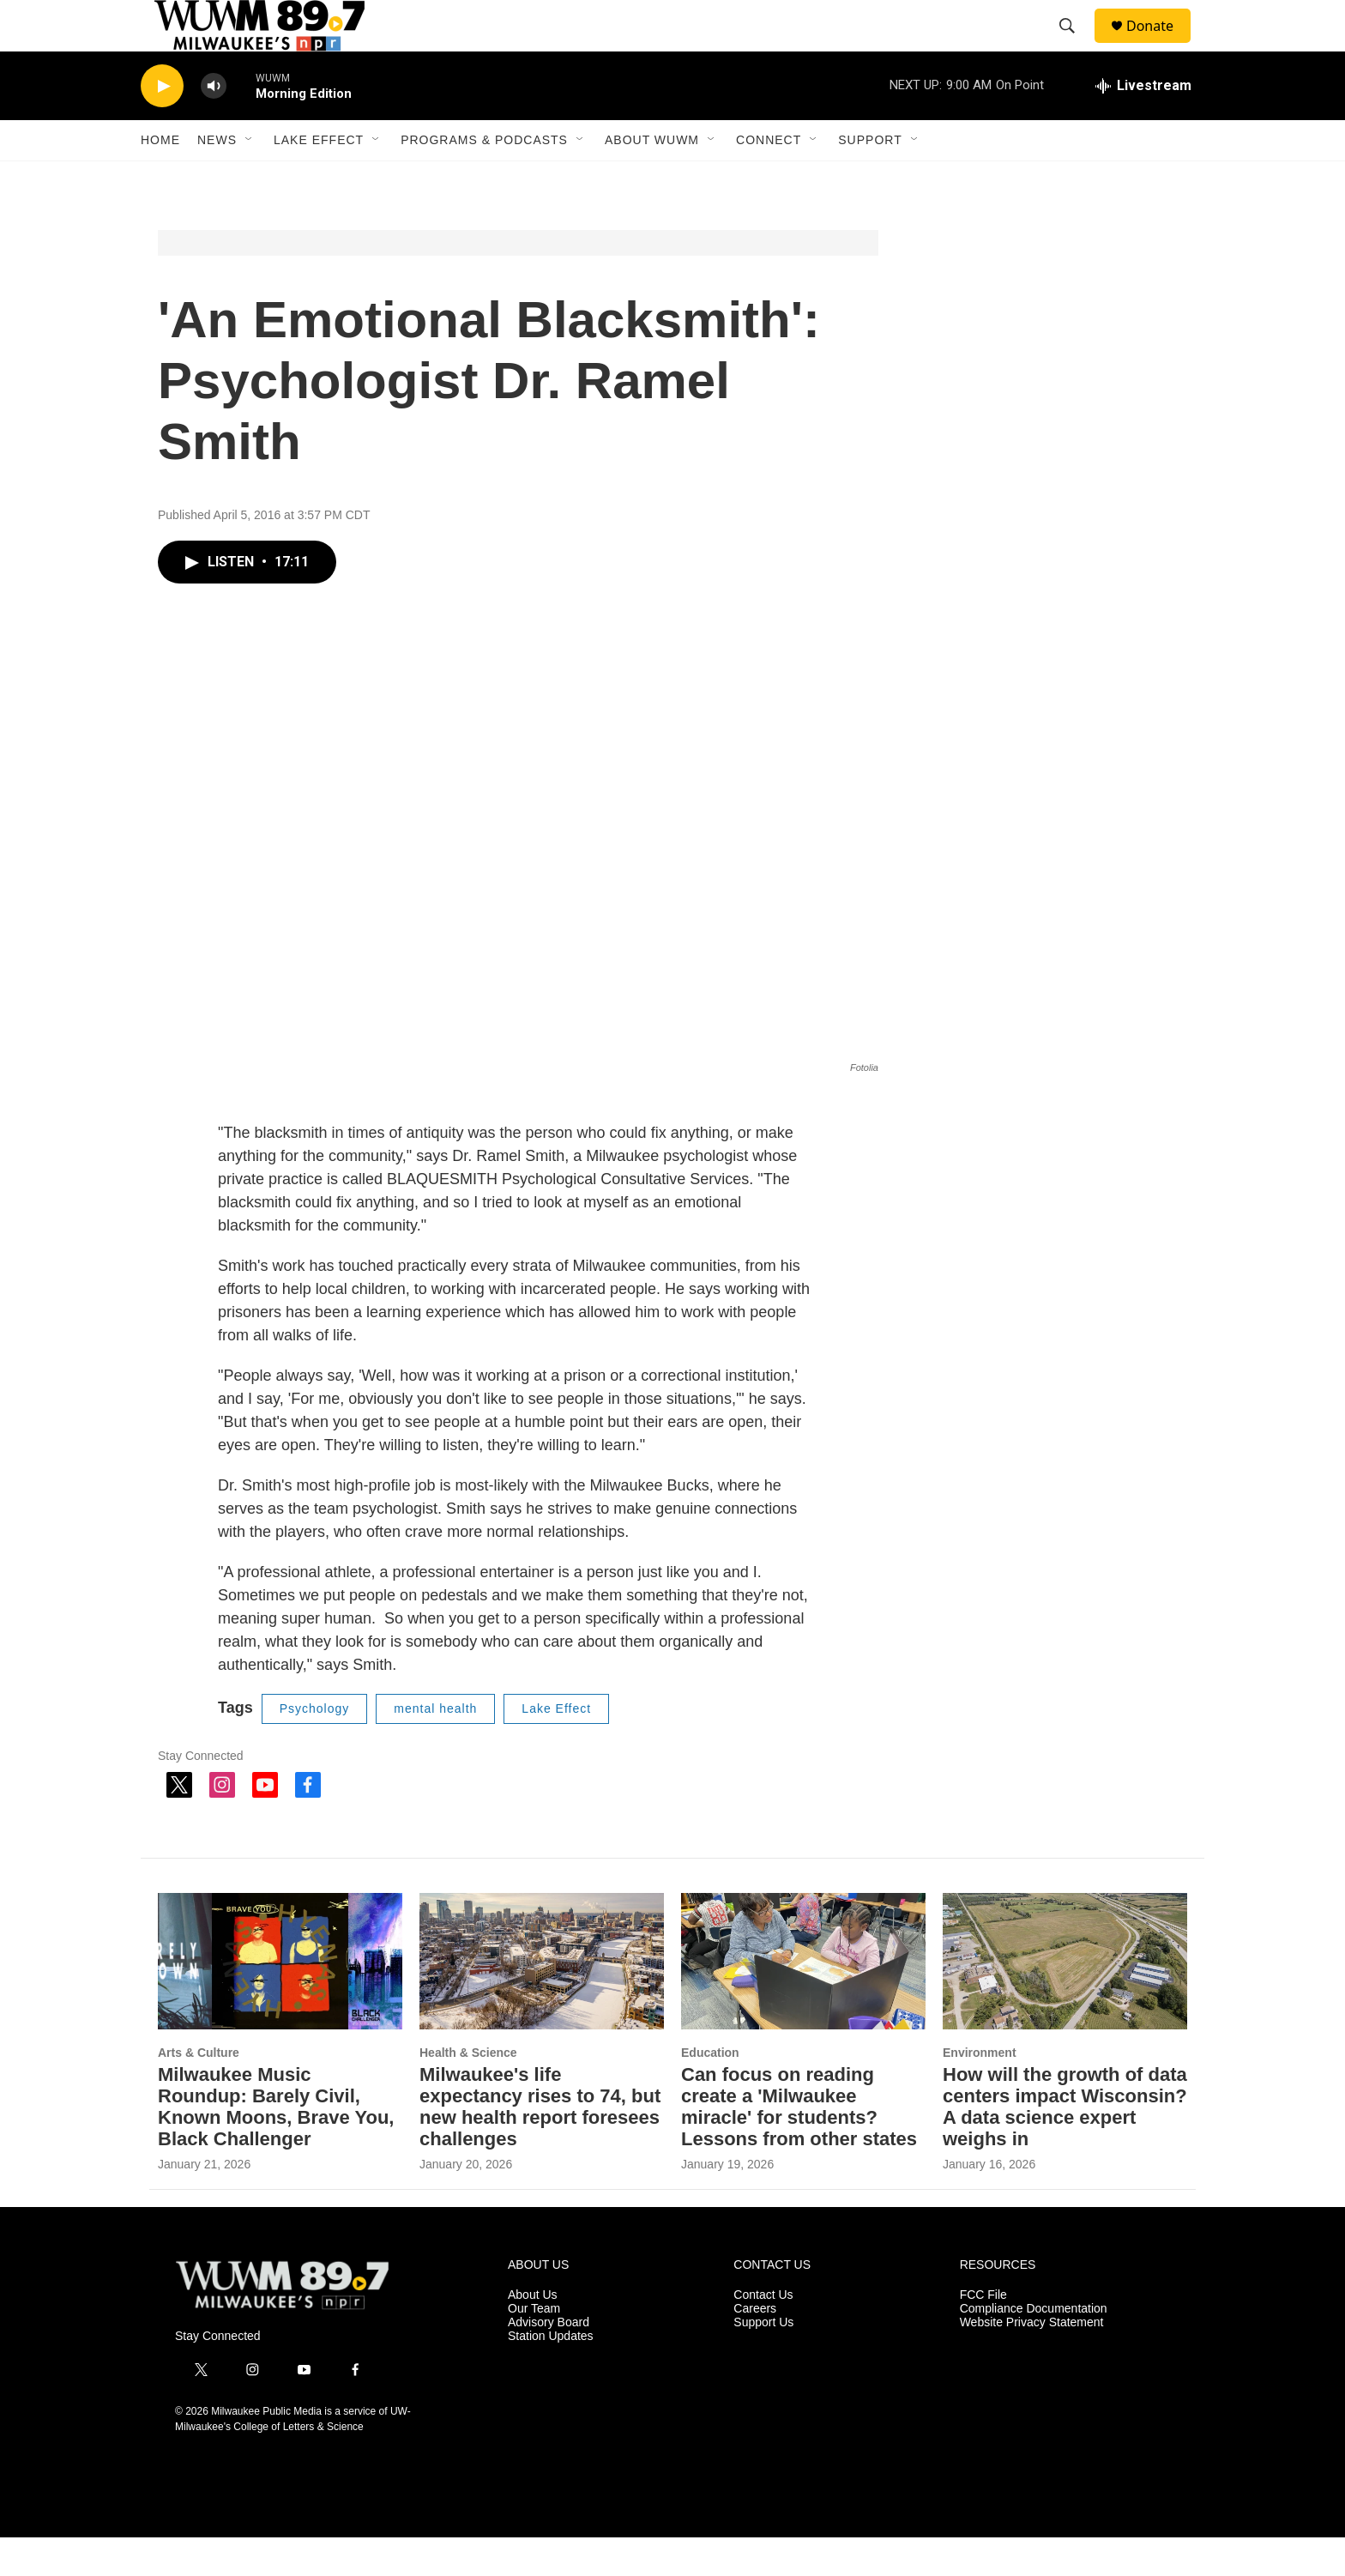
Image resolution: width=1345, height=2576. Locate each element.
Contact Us (763, 2333)
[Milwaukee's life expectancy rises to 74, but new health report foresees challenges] (541, 2000)
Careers (754, 2347)
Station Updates (551, 2374)
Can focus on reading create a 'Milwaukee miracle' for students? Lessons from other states (799, 2145)
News (217, 178)
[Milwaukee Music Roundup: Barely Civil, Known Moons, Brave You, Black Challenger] (280, 2000)
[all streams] (1143, 124)
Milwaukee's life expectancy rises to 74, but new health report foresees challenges (539, 2145)
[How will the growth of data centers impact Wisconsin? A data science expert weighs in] (1065, 2000)
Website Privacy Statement (1032, 2361)
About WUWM (652, 178)
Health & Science (468, 2091)
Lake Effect (319, 178)
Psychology (315, 1747)
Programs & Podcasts (484, 178)
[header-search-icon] (1075, 45)
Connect (768, 178)
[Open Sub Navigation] (249, 178)
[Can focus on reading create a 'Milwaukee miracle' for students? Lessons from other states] (803, 2000)
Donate (1160, 45)
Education (710, 2091)
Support (870, 178)
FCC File (983, 2333)
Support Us (763, 2361)
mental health (435, 1747)
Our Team (534, 2347)
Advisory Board (548, 2361)
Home (160, 178)
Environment (979, 2091)
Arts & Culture (198, 2091)
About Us (533, 2333)
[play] (162, 125)
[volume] (213, 125)
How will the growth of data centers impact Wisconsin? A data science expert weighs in (1065, 2145)
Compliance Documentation (1033, 2347)
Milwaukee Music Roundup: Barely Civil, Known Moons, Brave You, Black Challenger (276, 2145)
